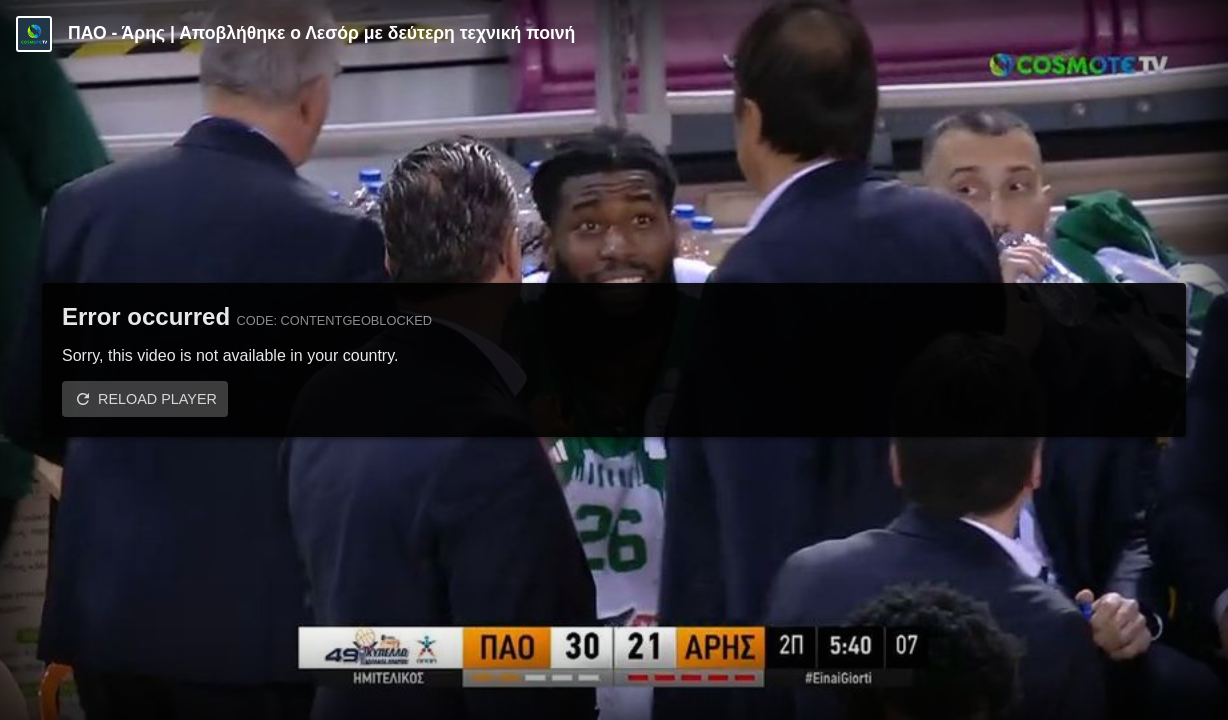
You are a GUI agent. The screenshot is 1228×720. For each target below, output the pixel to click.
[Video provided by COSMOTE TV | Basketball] (34, 34)
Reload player (157, 399)
